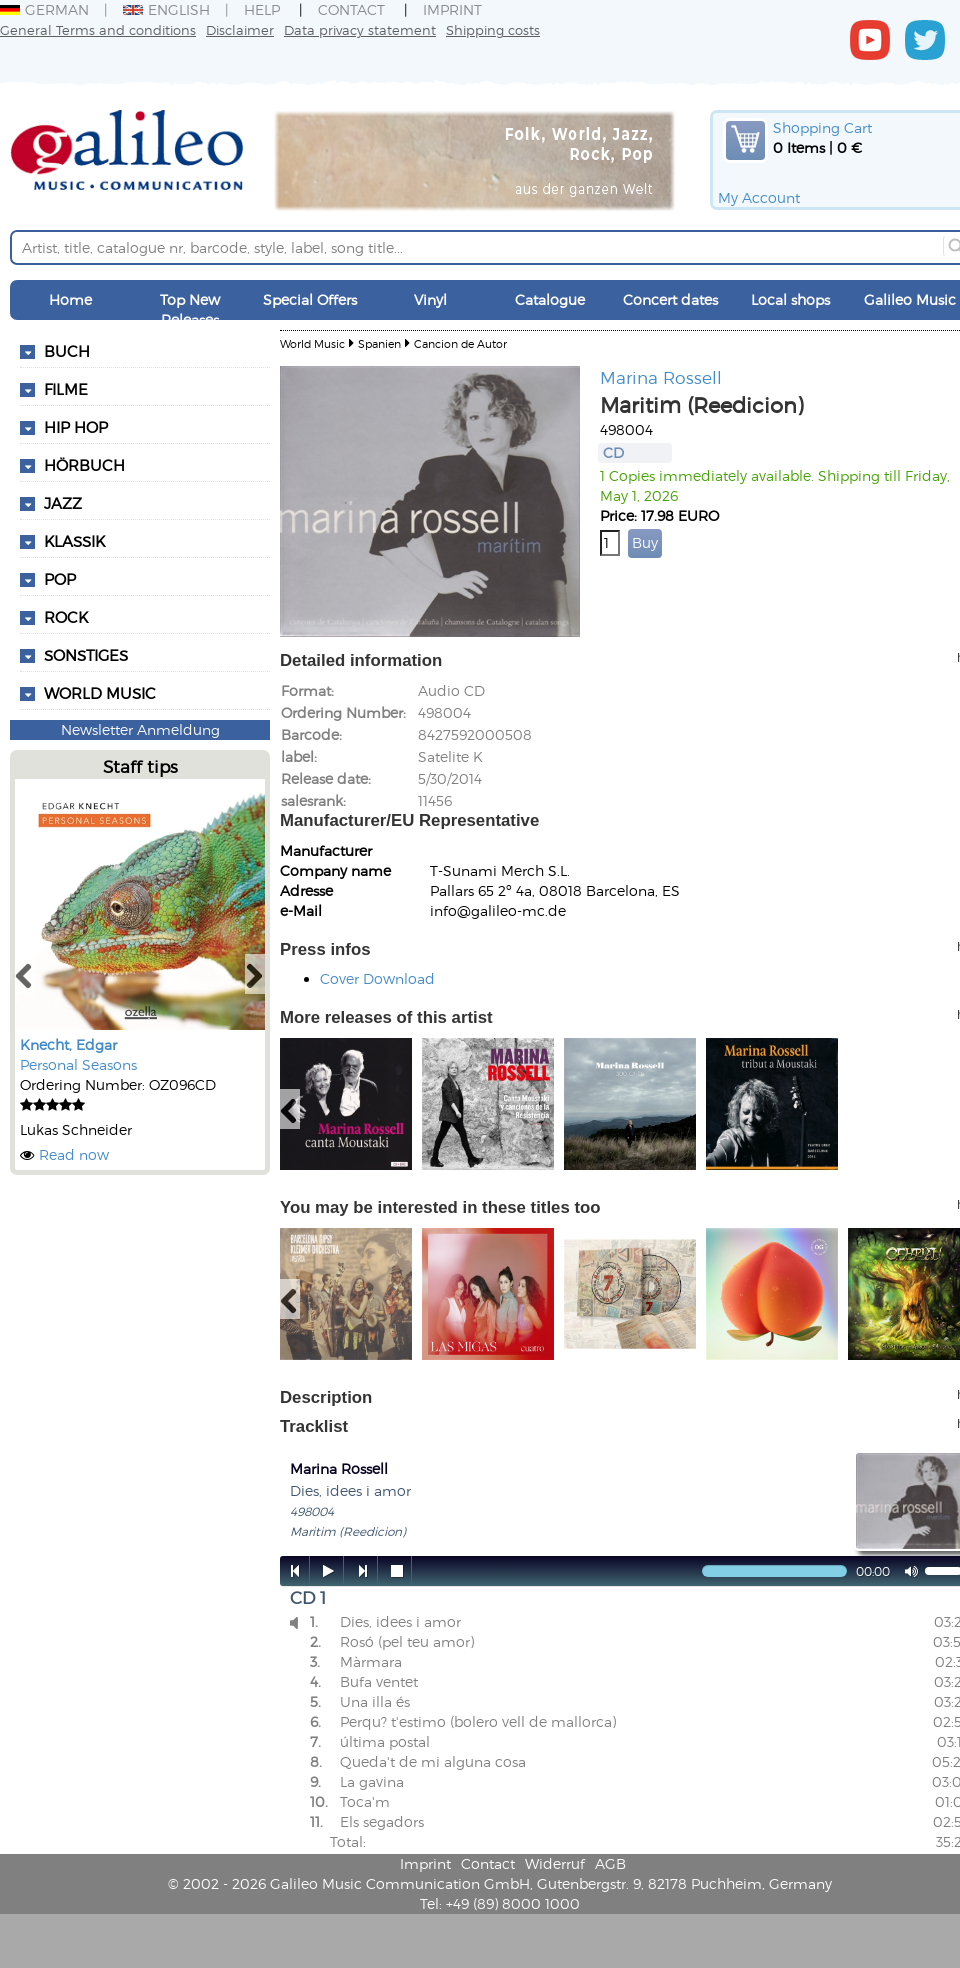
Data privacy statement (360, 29)
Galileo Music (910, 299)
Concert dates (670, 299)
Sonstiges (86, 655)
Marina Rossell (661, 377)
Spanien (379, 343)
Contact (351, 9)
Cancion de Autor (460, 343)
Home (70, 299)
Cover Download (377, 978)
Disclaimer (240, 29)
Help (262, 9)
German (44, 9)
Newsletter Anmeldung (140, 729)
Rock (66, 617)
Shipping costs (493, 29)
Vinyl (430, 299)
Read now (74, 1154)
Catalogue (550, 299)
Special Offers (310, 299)
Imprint (452, 9)
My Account (759, 197)
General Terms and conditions (98, 29)
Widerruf (555, 1863)
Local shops (790, 299)
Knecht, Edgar (68, 1044)
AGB (610, 1863)
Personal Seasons (78, 1064)
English (166, 9)
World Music (100, 693)
